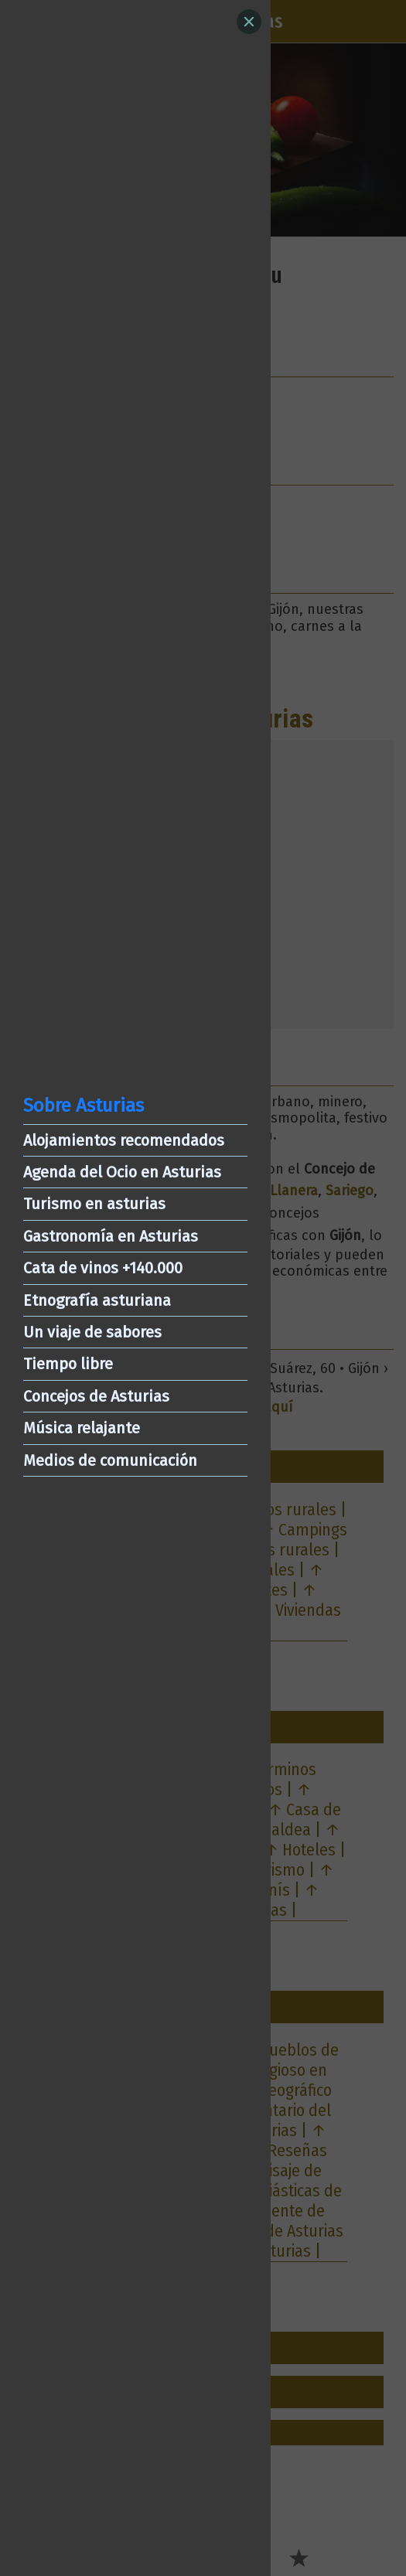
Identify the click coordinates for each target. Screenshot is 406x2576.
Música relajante (81, 1428)
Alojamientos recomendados (123, 1140)
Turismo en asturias (94, 1203)
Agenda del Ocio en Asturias (122, 1172)
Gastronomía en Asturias (110, 1236)
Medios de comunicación (110, 1460)
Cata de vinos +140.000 (103, 1268)
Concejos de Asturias (96, 1396)
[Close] (249, 21)
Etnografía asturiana (97, 1300)
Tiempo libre (68, 1363)
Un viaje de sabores (92, 1332)
